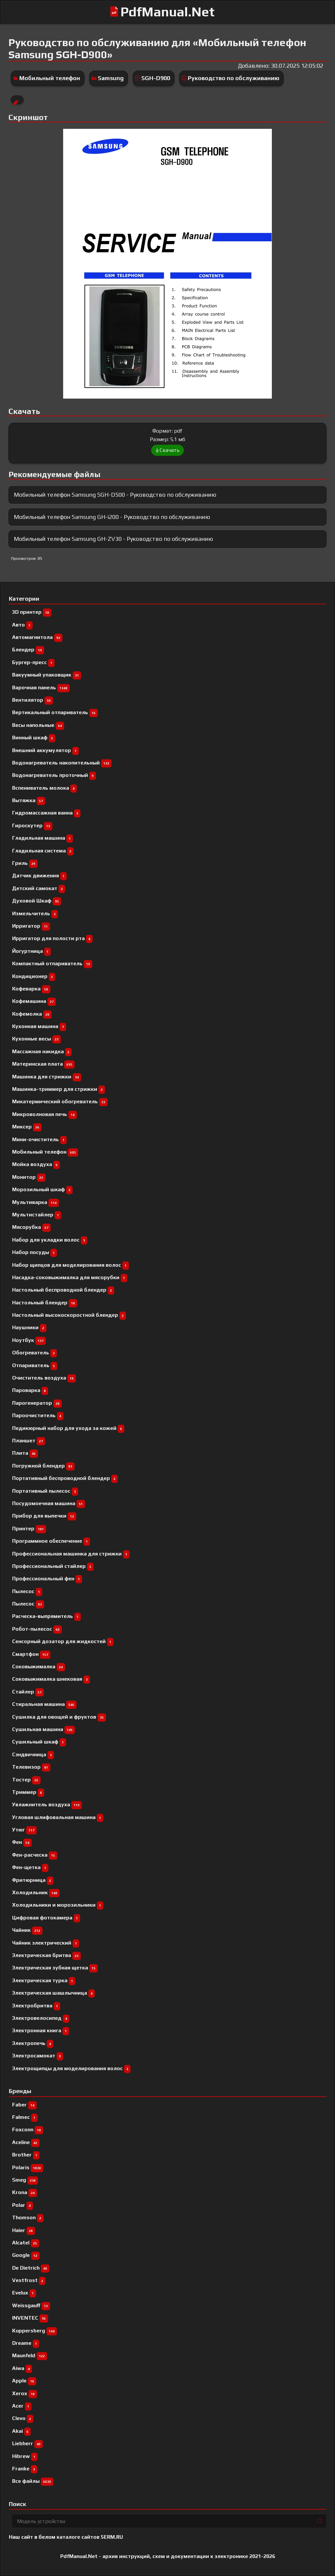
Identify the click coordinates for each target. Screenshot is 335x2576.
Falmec (25, 2117)
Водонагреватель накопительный (62, 763)
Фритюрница (32, 1880)
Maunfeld (29, 2355)
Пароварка (30, 1390)
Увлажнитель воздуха (47, 1804)
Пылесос (28, 1604)
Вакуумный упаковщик (46, 675)
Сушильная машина (43, 1729)
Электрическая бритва (46, 1955)
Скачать (167, 450)
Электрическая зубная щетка (55, 1968)
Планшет (28, 1440)
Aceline (26, 2142)
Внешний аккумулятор (45, 750)
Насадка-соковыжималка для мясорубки (69, 1277)
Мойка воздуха (36, 1164)
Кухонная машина (39, 1026)
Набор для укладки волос (49, 1240)
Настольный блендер (44, 1302)
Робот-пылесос (37, 1629)
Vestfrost (28, 2280)
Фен (22, 1842)
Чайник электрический (45, 1943)
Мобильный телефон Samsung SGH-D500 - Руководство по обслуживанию (115, 494)
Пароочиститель (37, 1415)
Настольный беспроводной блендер (63, 1290)
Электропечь (32, 2043)
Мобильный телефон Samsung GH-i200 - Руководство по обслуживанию (112, 516)
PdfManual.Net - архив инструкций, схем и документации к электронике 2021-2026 (167, 2556)
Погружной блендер (43, 1466)
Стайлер (28, 1692)
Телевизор (31, 1767)
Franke (24, 2468)
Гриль (25, 863)
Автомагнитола (37, 637)
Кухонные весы (36, 1039)
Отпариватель (34, 1365)
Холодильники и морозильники (57, 1905)
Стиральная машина (44, 1704)
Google (26, 2255)
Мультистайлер (36, 1214)
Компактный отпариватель (52, 963)
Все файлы (32, 2481)
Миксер (27, 1127)
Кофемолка (32, 1014)
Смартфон (31, 1654)
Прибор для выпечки (44, 1516)
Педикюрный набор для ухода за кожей (68, 1428)
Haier (23, 2230)
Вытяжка (28, 800)
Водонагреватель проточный (54, 775)
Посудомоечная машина (48, 1503)
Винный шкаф (33, 737)
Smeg (25, 2180)
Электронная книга (40, 2030)
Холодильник (36, 1892)
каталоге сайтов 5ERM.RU (90, 2537)
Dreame (25, 2343)
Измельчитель (35, 913)
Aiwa (22, 2368)
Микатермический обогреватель (60, 1101)
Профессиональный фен (47, 1578)
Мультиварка (35, 1202)
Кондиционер (33, 976)
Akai (21, 2431)
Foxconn (27, 2129)
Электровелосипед (40, 2018)
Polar (22, 2205)
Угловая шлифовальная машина (57, 1817)
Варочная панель (41, 687)
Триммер (28, 1792)
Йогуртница (31, 951)
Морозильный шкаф (42, 1189)
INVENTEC (30, 2318)
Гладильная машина (42, 838)
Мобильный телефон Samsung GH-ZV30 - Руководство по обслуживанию (113, 538)
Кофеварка (31, 989)
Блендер (28, 649)
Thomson (28, 2217)
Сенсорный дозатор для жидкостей (63, 1641)
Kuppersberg (34, 2330)
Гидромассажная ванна (46, 813)
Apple (24, 2381)
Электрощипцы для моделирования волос (71, 2068)
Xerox (24, 2393)
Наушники (29, 1327)
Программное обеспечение (51, 1541)
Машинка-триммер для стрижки (58, 1089)
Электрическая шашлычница (53, 1993)
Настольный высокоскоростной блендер (69, 1315)
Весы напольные (38, 725)
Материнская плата (43, 1064)
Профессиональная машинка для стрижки (71, 1554)
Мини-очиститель (39, 1139)
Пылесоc (27, 1591)
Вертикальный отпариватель (55, 712)
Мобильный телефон (49, 78)
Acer (21, 2406)
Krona (24, 2192)
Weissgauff (31, 2305)
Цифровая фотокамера (46, 1918)
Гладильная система (43, 851)
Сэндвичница (33, 1754)
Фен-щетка (30, 1867)
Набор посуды (34, 1252)
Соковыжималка (38, 1666)
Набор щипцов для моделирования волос (70, 1265)
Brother (26, 2155)
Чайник (27, 1930)
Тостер (26, 1780)
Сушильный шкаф (39, 1742)
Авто (22, 625)
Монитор (28, 1177)
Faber (24, 2105)
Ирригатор (31, 926)
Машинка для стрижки (46, 1076)
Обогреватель (34, 1352)
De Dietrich (30, 2268)
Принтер (29, 1528)
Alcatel (25, 2243)
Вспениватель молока (44, 788)
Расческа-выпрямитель (46, 1616)
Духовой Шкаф (36, 901)
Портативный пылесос (45, 1491)
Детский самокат (38, 888)
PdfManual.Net (167, 11)
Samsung (111, 78)
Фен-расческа (34, 1855)
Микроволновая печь (44, 1114)
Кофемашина (34, 1001)
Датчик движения (39, 875)
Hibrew (25, 2456)
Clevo (22, 2418)
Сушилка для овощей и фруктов (59, 1717)
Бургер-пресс (33, 662)
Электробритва (36, 2005)
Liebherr (27, 2443)
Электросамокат (37, 2055)
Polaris (27, 2167)
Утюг (24, 1830)
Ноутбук (29, 1340)
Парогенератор (37, 1403)
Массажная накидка (42, 1051)
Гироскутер (32, 825)
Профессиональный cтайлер (53, 1566)
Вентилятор (32, 700)
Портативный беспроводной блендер (65, 1478)
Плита (25, 1453)
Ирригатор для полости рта (52, 938)
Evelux (24, 2293)
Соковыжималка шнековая (51, 1679)
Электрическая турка (43, 1980)
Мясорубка (31, 1227)
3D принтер (31, 612)
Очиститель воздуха (44, 1378)
